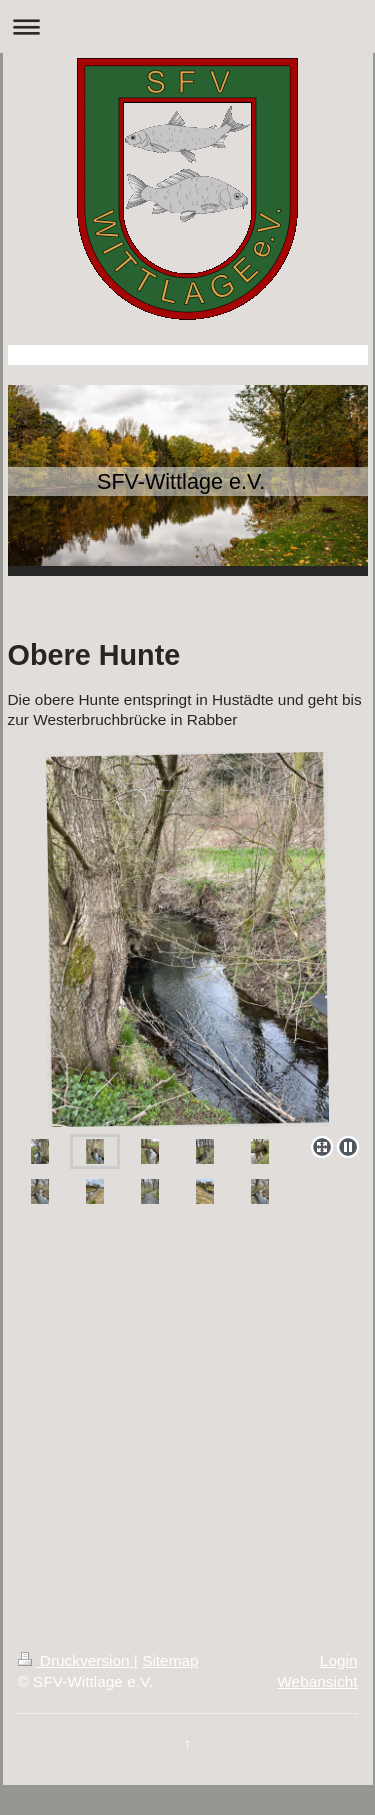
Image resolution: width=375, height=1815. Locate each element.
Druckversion (76, 1660)
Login (339, 1660)
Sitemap (170, 1660)
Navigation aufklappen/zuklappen (187, 26)
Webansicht (317, 1681)
